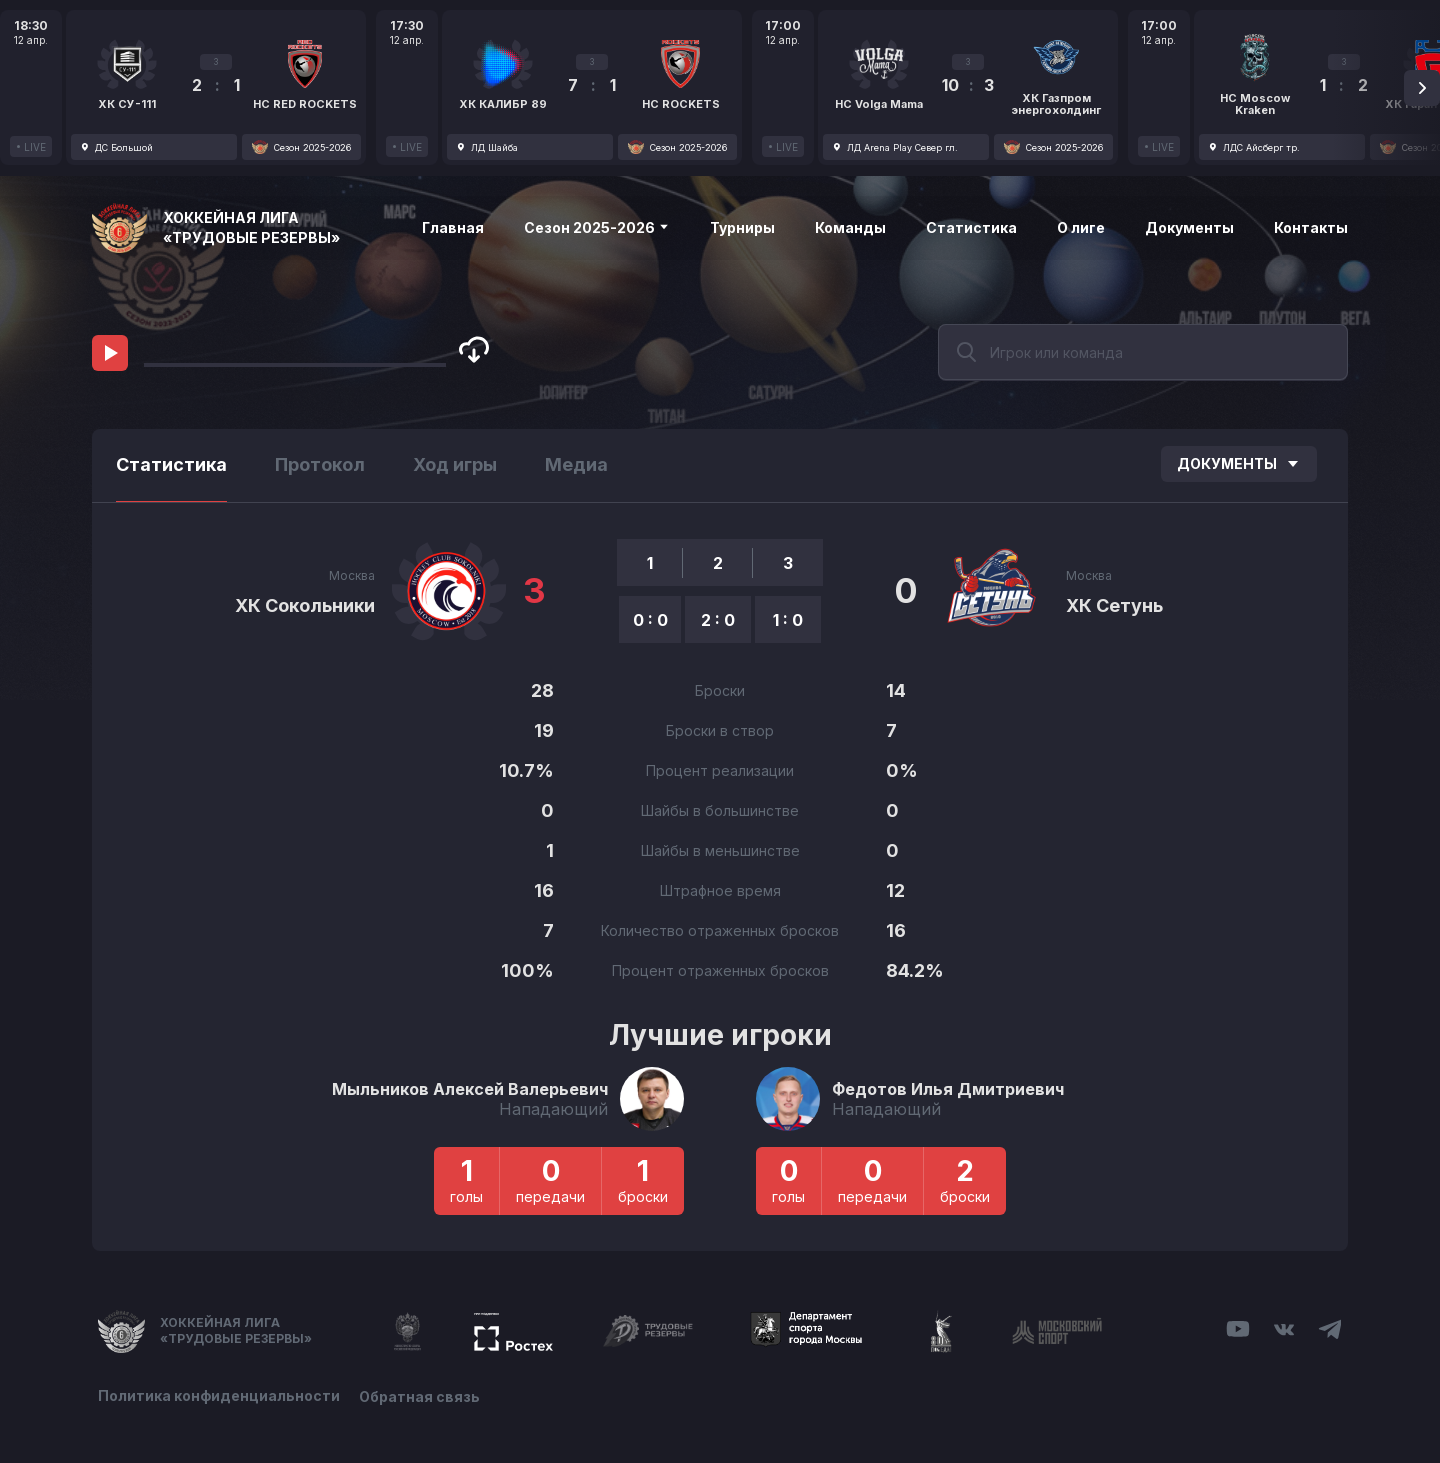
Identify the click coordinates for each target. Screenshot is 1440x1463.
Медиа (576, 464)
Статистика (971, 227)
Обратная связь (420, 1395)
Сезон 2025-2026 (597, 227)
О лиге (1081, 227)
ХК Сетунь (1114, 605)
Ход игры (455, 464)
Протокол (320, 464)
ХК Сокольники (305, 605)
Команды (850, 227)
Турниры (742, 227)
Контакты (1311, 227)
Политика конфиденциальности (219, 1395)
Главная (453, 227)
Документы (1189, 227)
